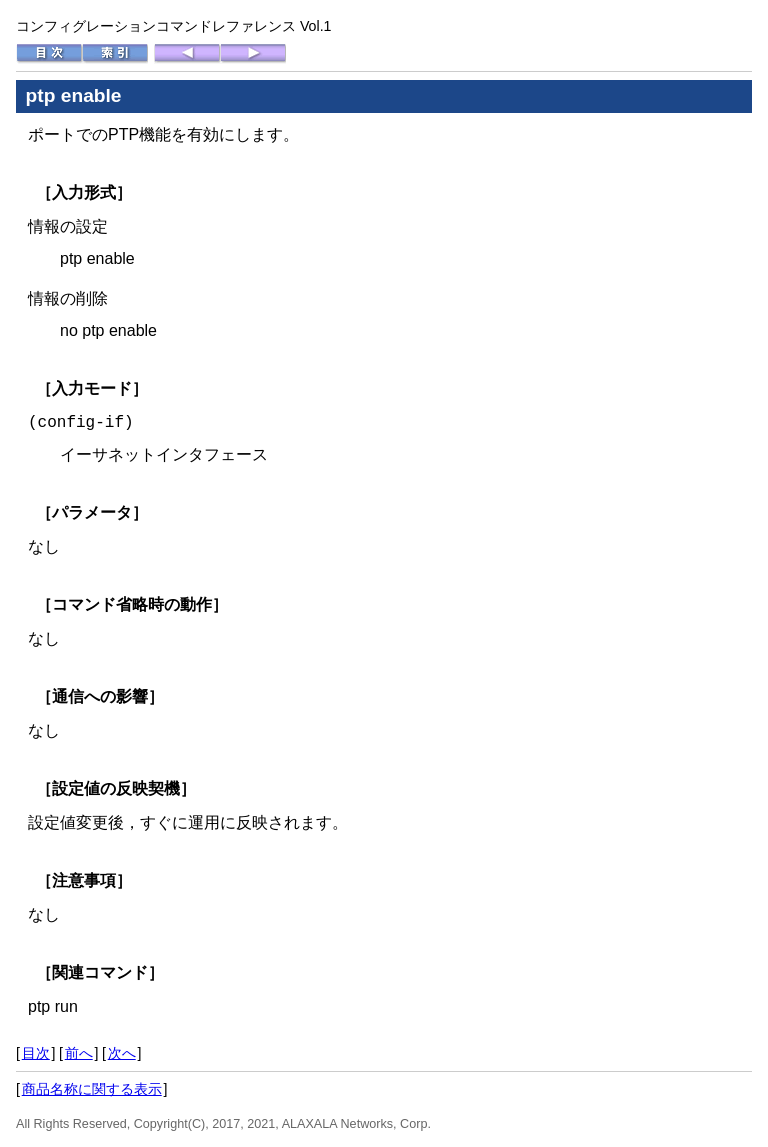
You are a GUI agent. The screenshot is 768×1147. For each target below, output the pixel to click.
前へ (79, 1053)
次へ (122, 1053)
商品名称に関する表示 (92, 1089)
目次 (36, 1053)
